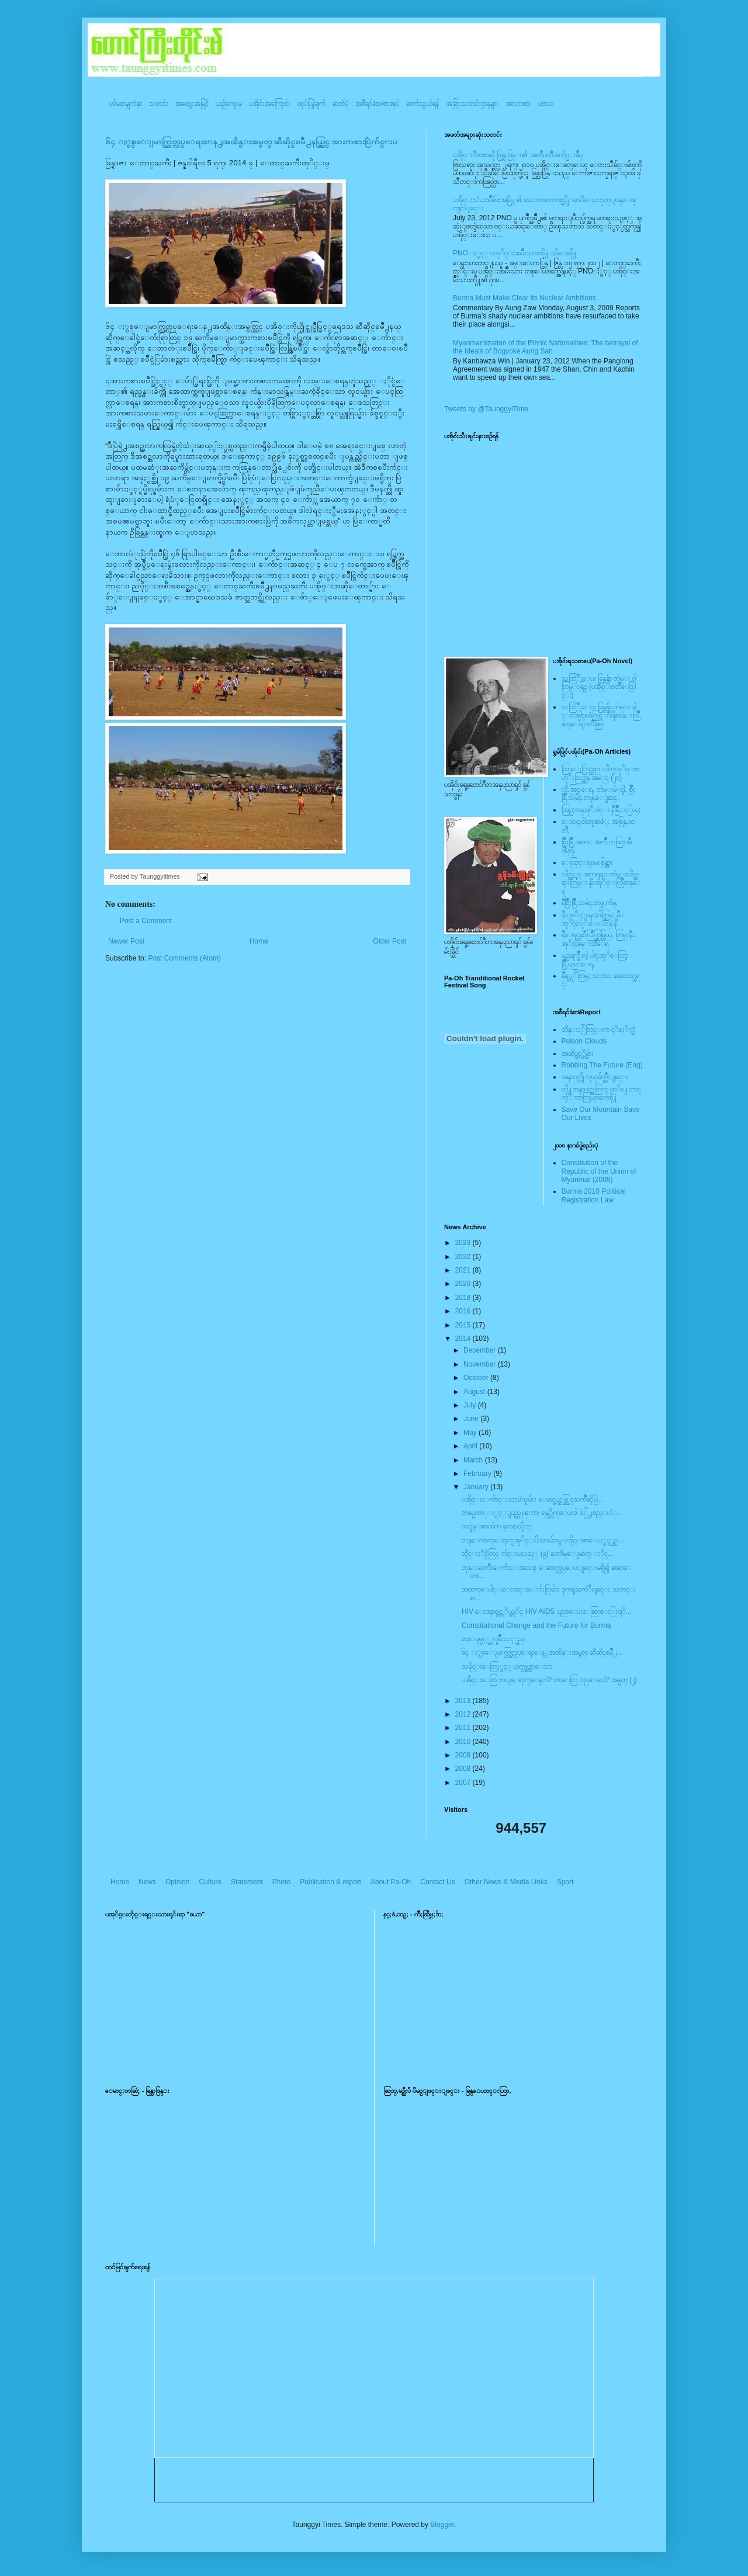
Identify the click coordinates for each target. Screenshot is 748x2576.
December (480, 1350)
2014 (464, 1338)
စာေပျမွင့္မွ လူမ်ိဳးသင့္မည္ (493, 1639)
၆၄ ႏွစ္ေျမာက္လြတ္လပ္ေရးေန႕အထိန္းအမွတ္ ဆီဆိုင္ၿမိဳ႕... (542, 1652)
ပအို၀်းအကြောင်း (269, 103)
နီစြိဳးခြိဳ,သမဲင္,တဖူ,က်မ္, (590, 903)
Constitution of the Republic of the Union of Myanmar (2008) (599, 1171)
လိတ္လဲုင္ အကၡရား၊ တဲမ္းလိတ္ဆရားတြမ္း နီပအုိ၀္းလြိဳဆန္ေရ (601, 882)
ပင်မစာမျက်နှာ (125, 103)
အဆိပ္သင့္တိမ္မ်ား (578, 1053)
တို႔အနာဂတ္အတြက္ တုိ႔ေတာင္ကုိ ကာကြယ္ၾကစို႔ (601, 1093)
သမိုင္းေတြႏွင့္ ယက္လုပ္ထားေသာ (507, 1666)
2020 (464, 1284)
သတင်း (158, 103)
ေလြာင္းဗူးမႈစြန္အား (587, 862)
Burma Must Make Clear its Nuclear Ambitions (524, 298)
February (478, 1473)
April (471, 1446)
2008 (464, 1768)
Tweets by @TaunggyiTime (486, 409)
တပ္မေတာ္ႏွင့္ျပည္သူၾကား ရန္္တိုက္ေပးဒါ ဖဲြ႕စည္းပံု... (542, 1513)
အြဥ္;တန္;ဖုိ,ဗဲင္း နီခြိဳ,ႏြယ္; (601, 810)
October (476, 1378)
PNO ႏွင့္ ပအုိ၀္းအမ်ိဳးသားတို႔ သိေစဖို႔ (515, 253)
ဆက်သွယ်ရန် (422, 103)
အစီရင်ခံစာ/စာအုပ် (377, 103)
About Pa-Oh (390, 1882)
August (475, 1392)
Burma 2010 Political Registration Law (594, 1195)
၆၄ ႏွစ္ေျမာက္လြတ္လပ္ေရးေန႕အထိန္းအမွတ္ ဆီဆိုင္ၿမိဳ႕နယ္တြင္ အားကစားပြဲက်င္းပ (251, 141)
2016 (464, 1311)
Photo (281, 1882)
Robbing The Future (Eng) (602, 1065)
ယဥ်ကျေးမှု (229, 103)
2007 (464, 1782)
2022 (464, 1257)
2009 (464, 1755)
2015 (464, 1325)
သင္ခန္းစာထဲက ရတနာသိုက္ (496, 1526)
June (471, 1418)
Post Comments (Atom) (184, 958)
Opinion (177, 1882)
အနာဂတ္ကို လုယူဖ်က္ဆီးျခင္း (595, 1077)
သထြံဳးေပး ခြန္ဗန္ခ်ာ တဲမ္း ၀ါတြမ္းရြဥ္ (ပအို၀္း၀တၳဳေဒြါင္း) (599, 686)
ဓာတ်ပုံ (340, 103)
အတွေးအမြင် (192, 103)
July (470, 1405)
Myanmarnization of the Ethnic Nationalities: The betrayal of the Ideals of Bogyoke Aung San (545, 347)
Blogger (442, 2524)
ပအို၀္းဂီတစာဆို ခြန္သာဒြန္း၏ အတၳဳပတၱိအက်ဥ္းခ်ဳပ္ (518, 155)
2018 (464, 1298)
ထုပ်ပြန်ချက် (311, 103)
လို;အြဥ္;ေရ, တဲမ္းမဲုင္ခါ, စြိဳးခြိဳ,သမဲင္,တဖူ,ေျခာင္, (599, 793)
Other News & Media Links (506, 1882)
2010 (464, 1742)
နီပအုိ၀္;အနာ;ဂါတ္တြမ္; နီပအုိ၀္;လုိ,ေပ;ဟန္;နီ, (592, 919)
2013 (464, 1701)
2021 (464, 1270)
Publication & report (330, 1882)
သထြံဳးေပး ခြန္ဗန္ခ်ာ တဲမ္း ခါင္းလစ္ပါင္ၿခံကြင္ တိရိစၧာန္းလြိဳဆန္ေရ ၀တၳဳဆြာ (600, 715)
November (480, 1364)
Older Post (389, 941)
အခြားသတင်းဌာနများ (472, 103)
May (471, 1433)
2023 (464, 1243)
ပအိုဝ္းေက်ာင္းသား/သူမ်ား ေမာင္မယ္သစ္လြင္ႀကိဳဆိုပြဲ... (533, 1499)
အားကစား (518, 103)
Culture (210, 1882)
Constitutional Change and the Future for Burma (536, 1625)
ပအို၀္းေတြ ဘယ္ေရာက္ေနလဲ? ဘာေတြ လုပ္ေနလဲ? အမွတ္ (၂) (549, 1680)
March (474, 1460)
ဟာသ (546, 103)
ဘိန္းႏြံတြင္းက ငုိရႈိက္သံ (598, 1029)
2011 (464, 1728)
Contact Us (437, 1882)
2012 (464, 1714)
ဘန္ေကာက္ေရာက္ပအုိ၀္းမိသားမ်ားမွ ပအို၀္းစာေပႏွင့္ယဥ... (543, 1540)
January (476, 1487)
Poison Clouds (584, 1041)
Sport (565, 1882)
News (147, 1882)
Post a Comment (146, 921)
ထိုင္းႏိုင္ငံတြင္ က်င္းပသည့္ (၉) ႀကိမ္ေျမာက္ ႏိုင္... (538, 1553)
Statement (247, 1882)
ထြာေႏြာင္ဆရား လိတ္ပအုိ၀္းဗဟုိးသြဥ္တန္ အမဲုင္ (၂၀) (600, 773)
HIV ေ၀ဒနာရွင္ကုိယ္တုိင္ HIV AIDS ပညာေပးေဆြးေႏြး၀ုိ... (547, 1611)
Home (259, 941)
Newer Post (126, 941)
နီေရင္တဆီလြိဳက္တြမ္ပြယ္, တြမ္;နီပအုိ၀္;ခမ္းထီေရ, (598, 939)
